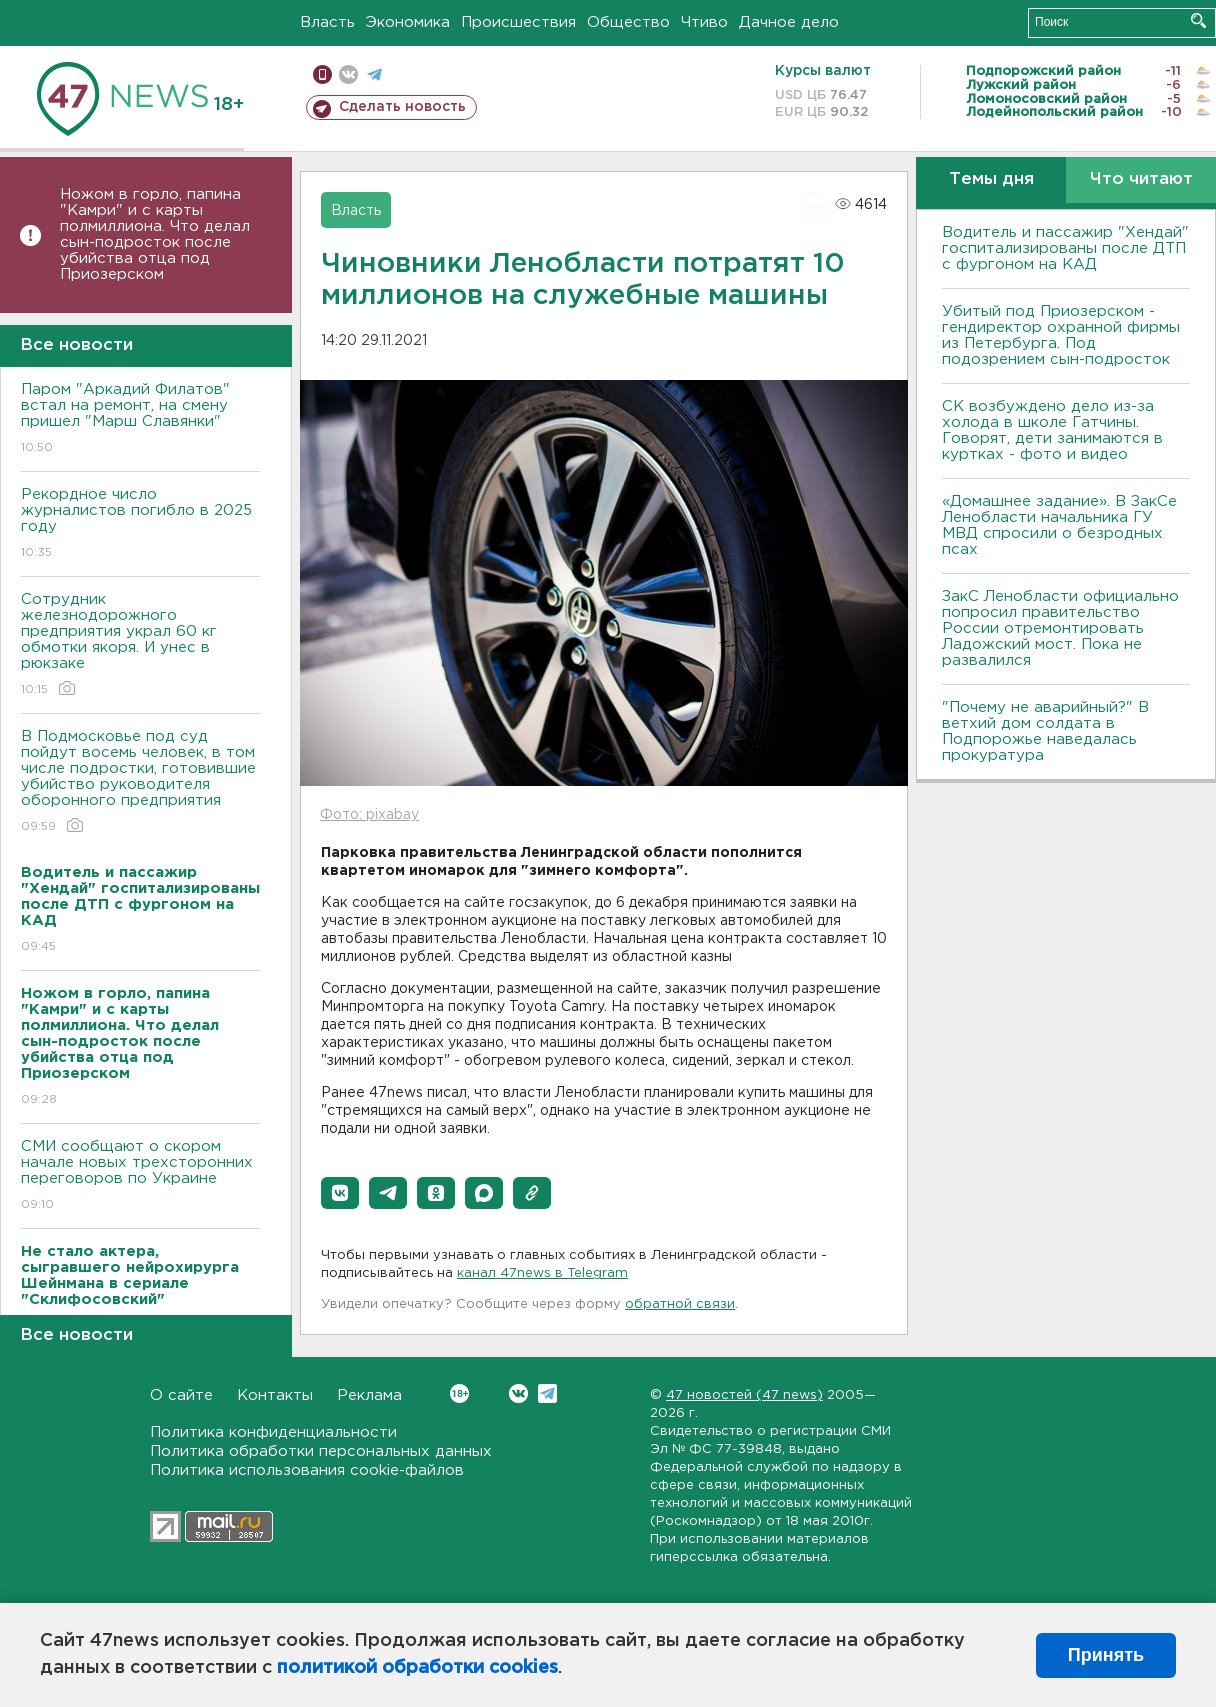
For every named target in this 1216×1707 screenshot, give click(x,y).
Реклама (369, 1395)
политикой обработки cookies (417, 1668)
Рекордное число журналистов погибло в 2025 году (140, 524)
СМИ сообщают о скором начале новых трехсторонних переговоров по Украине (140, 1176)
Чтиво (704, 22)
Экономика (408, 22)
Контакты (275, 1395)
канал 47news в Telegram (542, 1273)
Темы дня (991, 179)
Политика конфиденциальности (273, 1432)
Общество (628, 22)
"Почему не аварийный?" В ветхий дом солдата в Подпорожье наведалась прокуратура (1045, 731)
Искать (1198, 20)
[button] (340, 1193)
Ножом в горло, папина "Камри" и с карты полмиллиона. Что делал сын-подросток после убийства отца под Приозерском (155, 234)
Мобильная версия (322, 74)
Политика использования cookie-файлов (307, 1470)
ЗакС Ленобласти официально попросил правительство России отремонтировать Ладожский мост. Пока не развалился (1060, 628)
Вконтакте (459, 1393)
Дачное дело (789, 22)
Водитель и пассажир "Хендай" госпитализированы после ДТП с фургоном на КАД (1065, 248)
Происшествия (518, 22)
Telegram (547, 1393)
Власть (327, 22)
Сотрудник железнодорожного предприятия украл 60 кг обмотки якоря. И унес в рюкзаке (140, 645)
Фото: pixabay (369, 815)
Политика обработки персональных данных (321, 1451)
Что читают (1141, 179)
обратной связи (680, 1304)
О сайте (181, 1395)
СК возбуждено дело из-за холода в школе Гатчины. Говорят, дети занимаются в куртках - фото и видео (1052, 430)
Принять (1106, 1655)
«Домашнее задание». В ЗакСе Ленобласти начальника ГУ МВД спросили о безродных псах (1059, 525)
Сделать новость (402, 107)
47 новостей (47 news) (744, 1395)
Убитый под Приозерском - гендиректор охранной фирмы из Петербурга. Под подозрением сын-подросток (1061, 335)
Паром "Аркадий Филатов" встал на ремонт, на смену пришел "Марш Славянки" (140, 419)
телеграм (374, 74)
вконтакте (348, 74)
